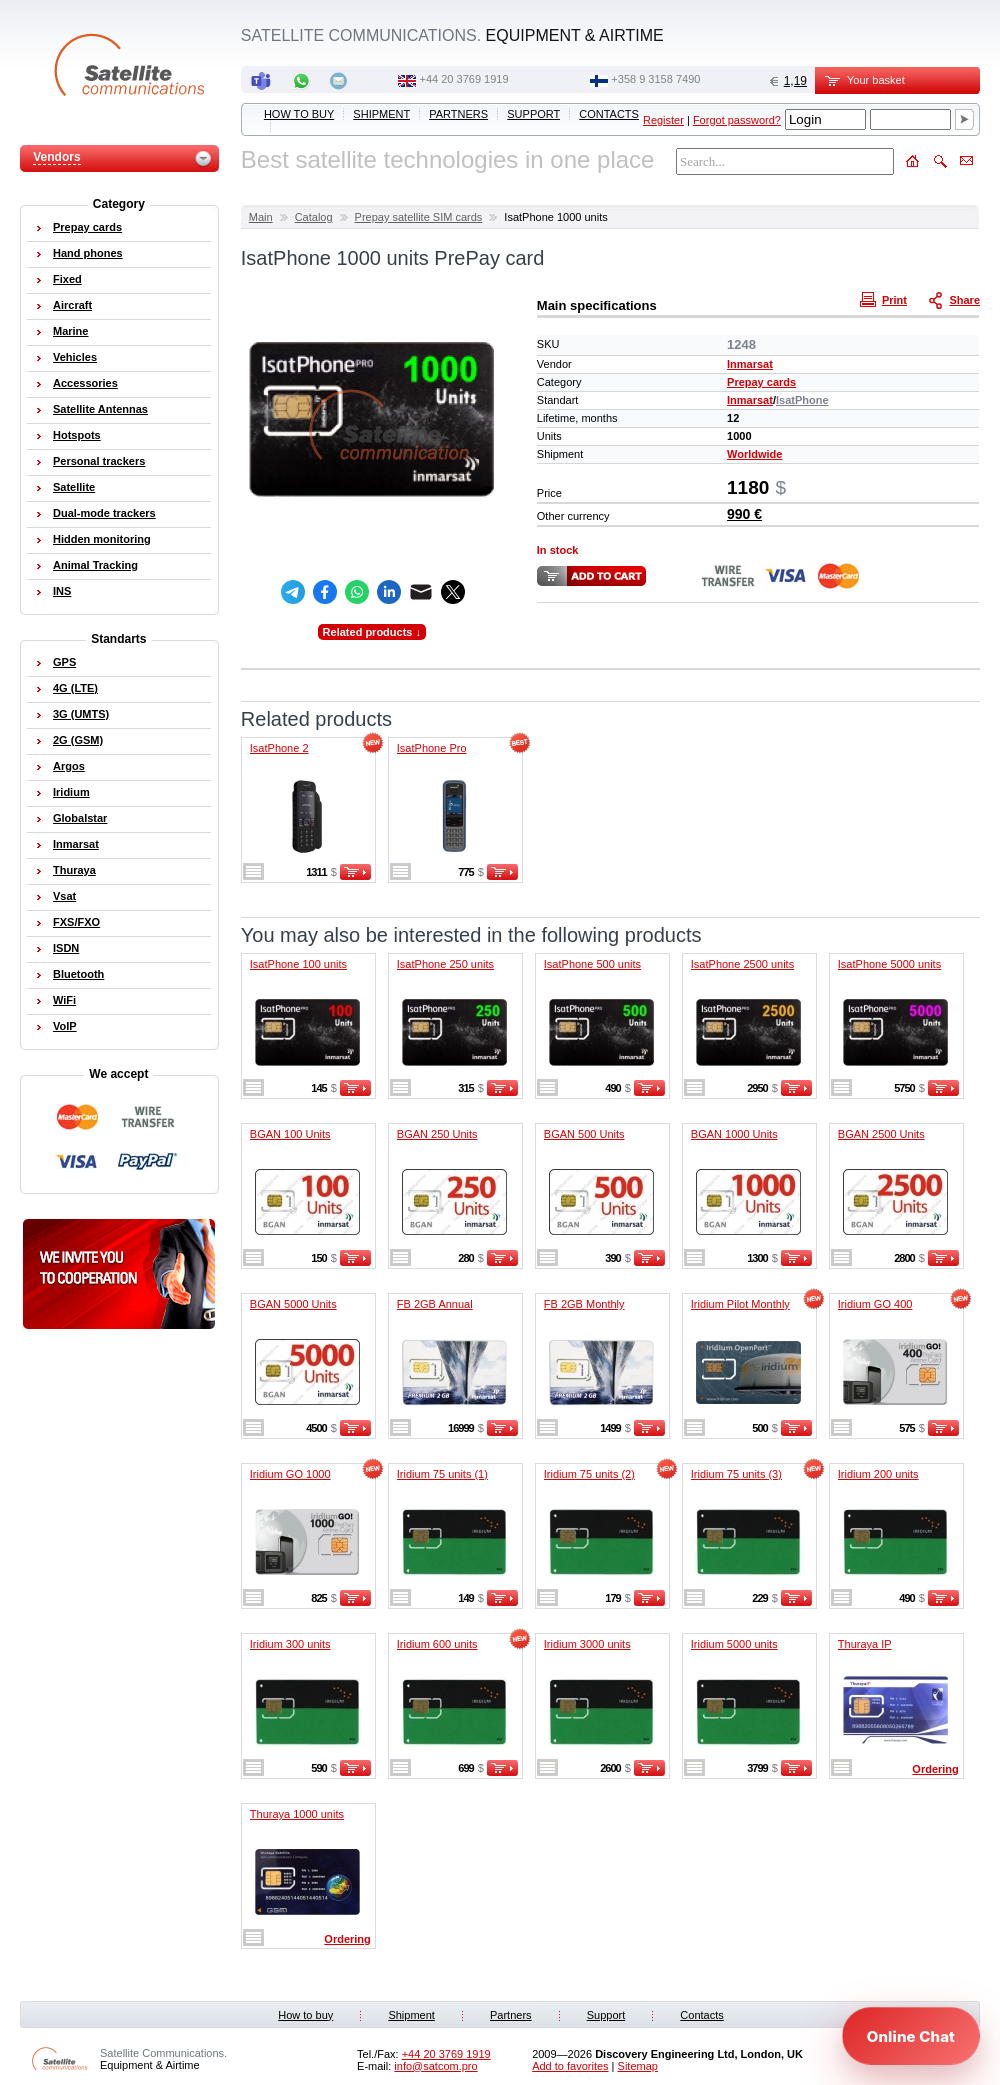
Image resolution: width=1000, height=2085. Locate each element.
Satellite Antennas (100, 409)
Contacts (609, 114)
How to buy (299, 114)
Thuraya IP (865, 1644)
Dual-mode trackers (104, 513)
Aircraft (72, 305)
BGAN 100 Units (290, 1134)
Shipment (381, 114)
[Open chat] (911, 2036)
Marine (70, 331)
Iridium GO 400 (875, 1304)
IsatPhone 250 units (445, 964)
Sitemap (638, 2066)
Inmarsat (750, 364)
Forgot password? (737, 120)
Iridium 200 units (878, 1474)
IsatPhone (802, 400)
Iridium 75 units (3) (736, 1474)
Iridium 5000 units (734, 1644)
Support (533, 114)
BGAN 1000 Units (734, 1134)
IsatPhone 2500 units (742, 964)
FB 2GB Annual (435, 1304)
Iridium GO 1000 (290, 1474)
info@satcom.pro (435, 2066)
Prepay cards (761, 382)
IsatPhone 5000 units (889, 964)
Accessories (85, 383)
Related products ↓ (372, 632)
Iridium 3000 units (587, 1644)
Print (886, 299)
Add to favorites (570, 2066)
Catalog (314, 217)
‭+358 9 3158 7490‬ (655, 79)
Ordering (935, 1769)
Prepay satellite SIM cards (419, 217)
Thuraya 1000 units (297, 1814)
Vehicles (75, 357)
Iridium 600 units (437, 1644)
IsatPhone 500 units (592, 964)
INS (62, 591)
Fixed (67, 279)
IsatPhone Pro (432, 748)
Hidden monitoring (102, 539)
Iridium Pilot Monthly (740, 1304)
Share (956, 299)
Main (261, 217)
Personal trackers (99, 461)
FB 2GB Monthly (584, 1304)
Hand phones (88, 253)
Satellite (74, 487)
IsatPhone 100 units (298, 964)
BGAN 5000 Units (293, 1304)
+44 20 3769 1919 (464, 79)
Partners (458, 114)
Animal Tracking (95, 565)
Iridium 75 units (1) (442, 1474)
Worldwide (754, 454)
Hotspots (77, 435)
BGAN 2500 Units (881, 1134)
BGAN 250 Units (437, 1134)
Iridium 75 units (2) (589, 1474)
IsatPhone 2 (279, 748)
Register (663, 120)
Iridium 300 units (290, 1644)
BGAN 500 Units (584, 1134)
